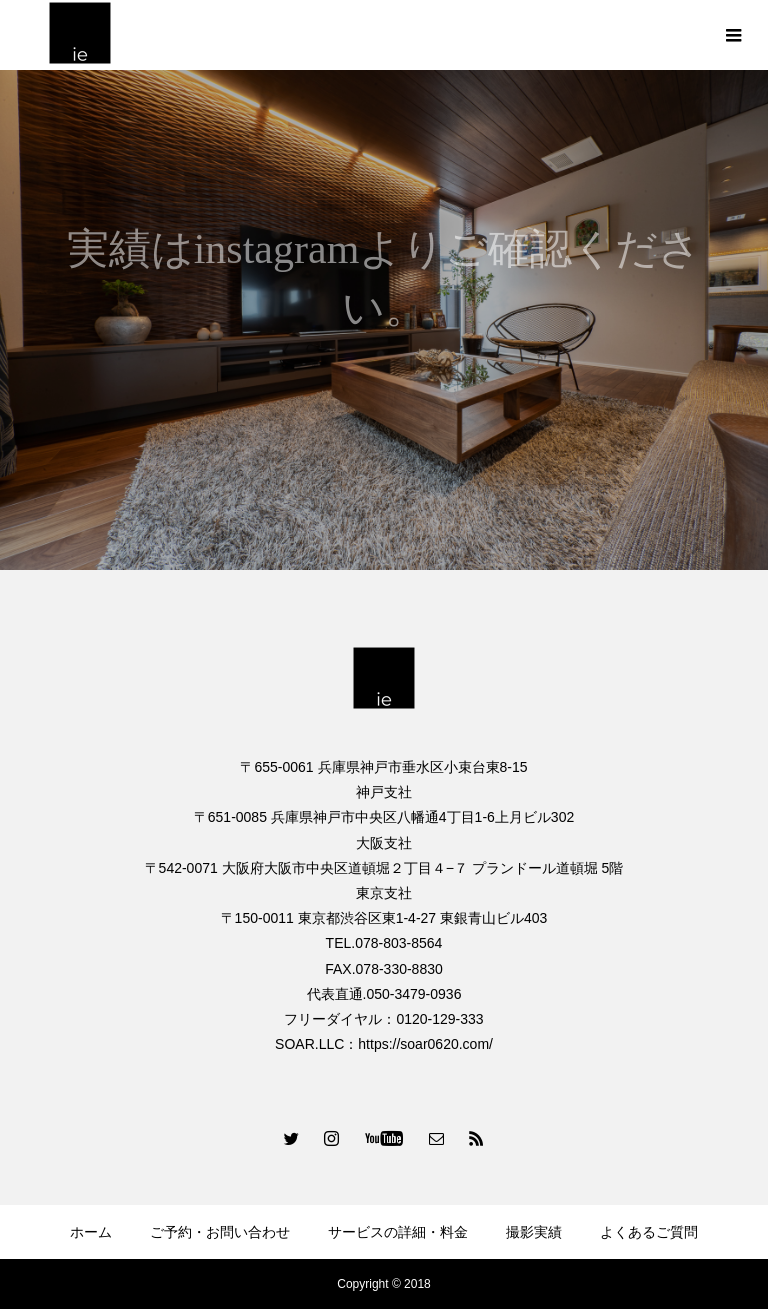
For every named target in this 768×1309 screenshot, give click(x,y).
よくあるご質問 (649, 1232)
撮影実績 (534, 1232)
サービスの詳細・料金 (398, 1232)
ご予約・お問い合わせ (220, 1232)
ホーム (91, 1232)
